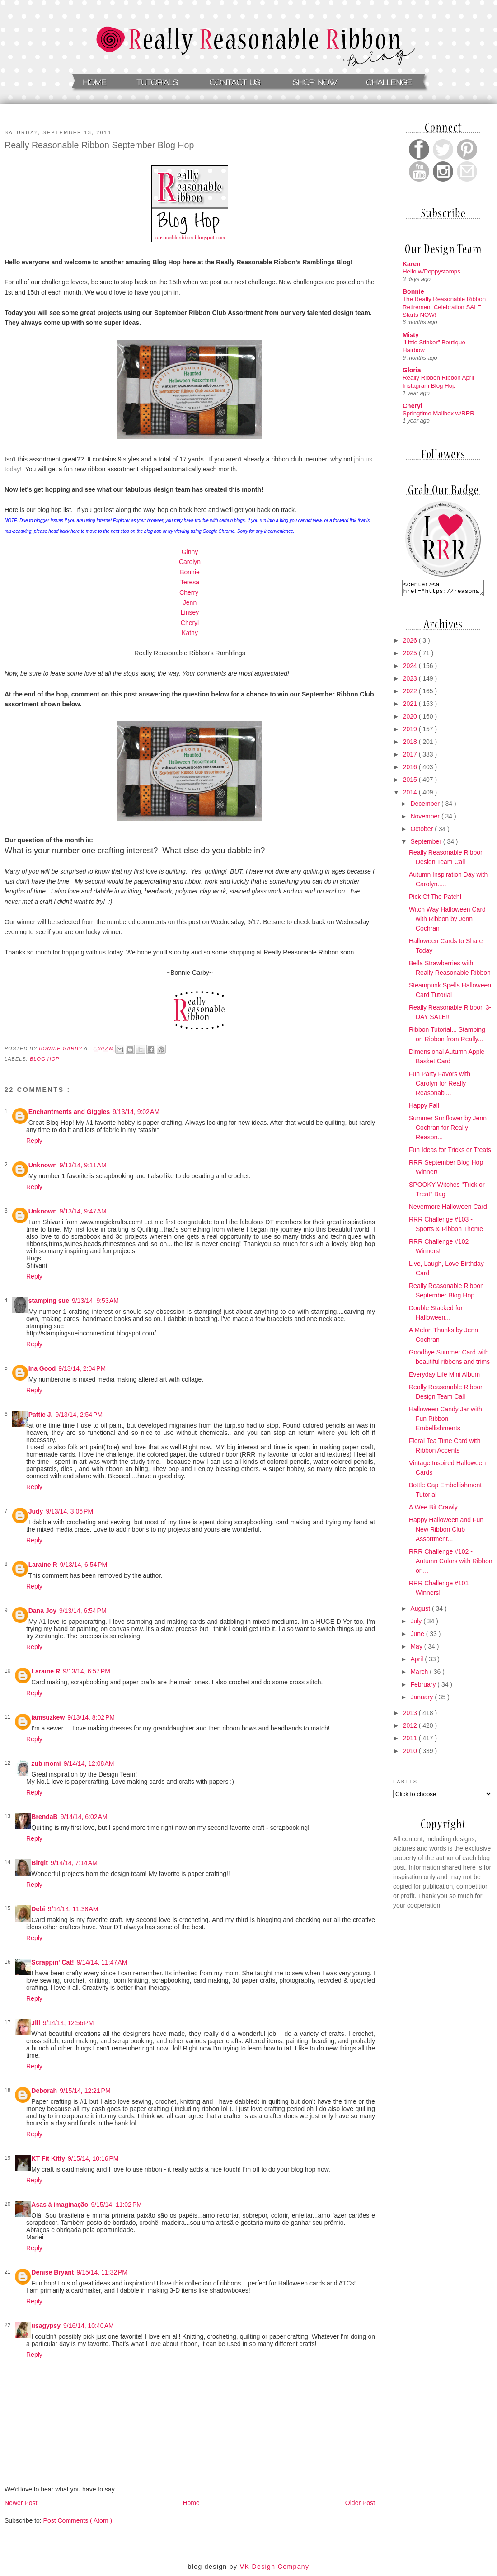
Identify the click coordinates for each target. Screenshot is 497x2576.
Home (191, 2502)
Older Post (360, 2502)
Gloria (412, 370)
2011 (411, 1740)
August (420, 1611)
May (417, 1649)
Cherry (189, 592)
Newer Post (21, 2502)
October (422, 831)
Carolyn (190, 561)
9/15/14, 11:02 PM (116, 2204)
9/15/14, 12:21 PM (85, 2090)
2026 (411, 643)
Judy (35, 1511)
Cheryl (190, 622)
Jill (35, 2022)
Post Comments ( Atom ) (77, 2520)
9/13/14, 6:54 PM (84, 1564)
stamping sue (48, 1300)
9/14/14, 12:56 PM (68, 2022)
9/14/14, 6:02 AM (84, 1816)
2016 (411, 769)
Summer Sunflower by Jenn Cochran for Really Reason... (448, 1130)
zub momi (46, 1763)
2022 (411, 693)
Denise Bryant (52, 2272)
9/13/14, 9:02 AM (136, 1111)
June (418, 1636)
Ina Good (42, 1368)
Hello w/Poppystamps (431, 271)
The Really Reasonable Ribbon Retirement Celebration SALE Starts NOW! (444, 307)
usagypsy (46, 2325)
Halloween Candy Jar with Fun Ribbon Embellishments (445, 1421)
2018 (411, 744)
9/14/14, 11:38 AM (73, 1909)
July (416, 1623)
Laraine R (42, 1564)
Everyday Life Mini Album (444, 1377)
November (425, 819)
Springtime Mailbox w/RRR (438, 413)
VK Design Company (274, 2566)
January (422, 1699)
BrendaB (44, 1816)
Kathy (190, 632)
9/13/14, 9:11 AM (83, 1165)
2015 (411, 782)
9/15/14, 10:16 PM (93, 2158)
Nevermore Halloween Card (448, 1209)
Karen (412, 264)
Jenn (190, 602)
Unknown (42, 1165)
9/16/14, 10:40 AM (88, 2325)
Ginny (190, 551)
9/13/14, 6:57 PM (86, 1671)
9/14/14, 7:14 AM (74, 1862)
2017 (411, 757)
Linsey (190, 612)
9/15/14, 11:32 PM (102, 2272)
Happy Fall (424, 1108)
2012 (411, 1728)
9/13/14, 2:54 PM (79, 1414)
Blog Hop (45, 1059)
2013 (411, 1715)
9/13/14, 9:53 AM (95, 1300)
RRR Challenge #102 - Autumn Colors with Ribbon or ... (450, 1564)
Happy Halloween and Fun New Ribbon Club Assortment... (446, 1532)
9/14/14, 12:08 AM (89, 1763)
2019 (411, 731)
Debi (38, 1909)
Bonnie (190, 572)
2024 (411, 668)
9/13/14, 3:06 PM (69, 1511)
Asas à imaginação (59, 2204)
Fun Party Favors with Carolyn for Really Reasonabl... (439, 1086)
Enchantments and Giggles (69, 1111)
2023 (411, 681)
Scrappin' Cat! (52, 1962)
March (420, 1674)
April (417, 1661)
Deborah (44, 2090)
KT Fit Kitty (48, 2158)
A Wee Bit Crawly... (436, 1510)
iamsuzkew (48, 1717)
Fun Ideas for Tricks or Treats (450, 1152)
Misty (411, 334)
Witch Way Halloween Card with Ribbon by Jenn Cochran (447, 921)
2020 (411, 719)
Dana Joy (42, 1610)
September (426, 844)
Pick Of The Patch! (435, 899)
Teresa (189, 582)
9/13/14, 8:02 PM (91, 1717)
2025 (411, 655)
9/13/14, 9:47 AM (83, 1211)
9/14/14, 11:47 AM (102, 1962)
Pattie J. (40, 1414)
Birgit (39, 1862)
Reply (34, 1140)
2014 (411, 795)
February (423, 1687)
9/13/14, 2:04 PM (82, 1368)
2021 (411, 706)
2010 (411, 1753)
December (425, 806)
